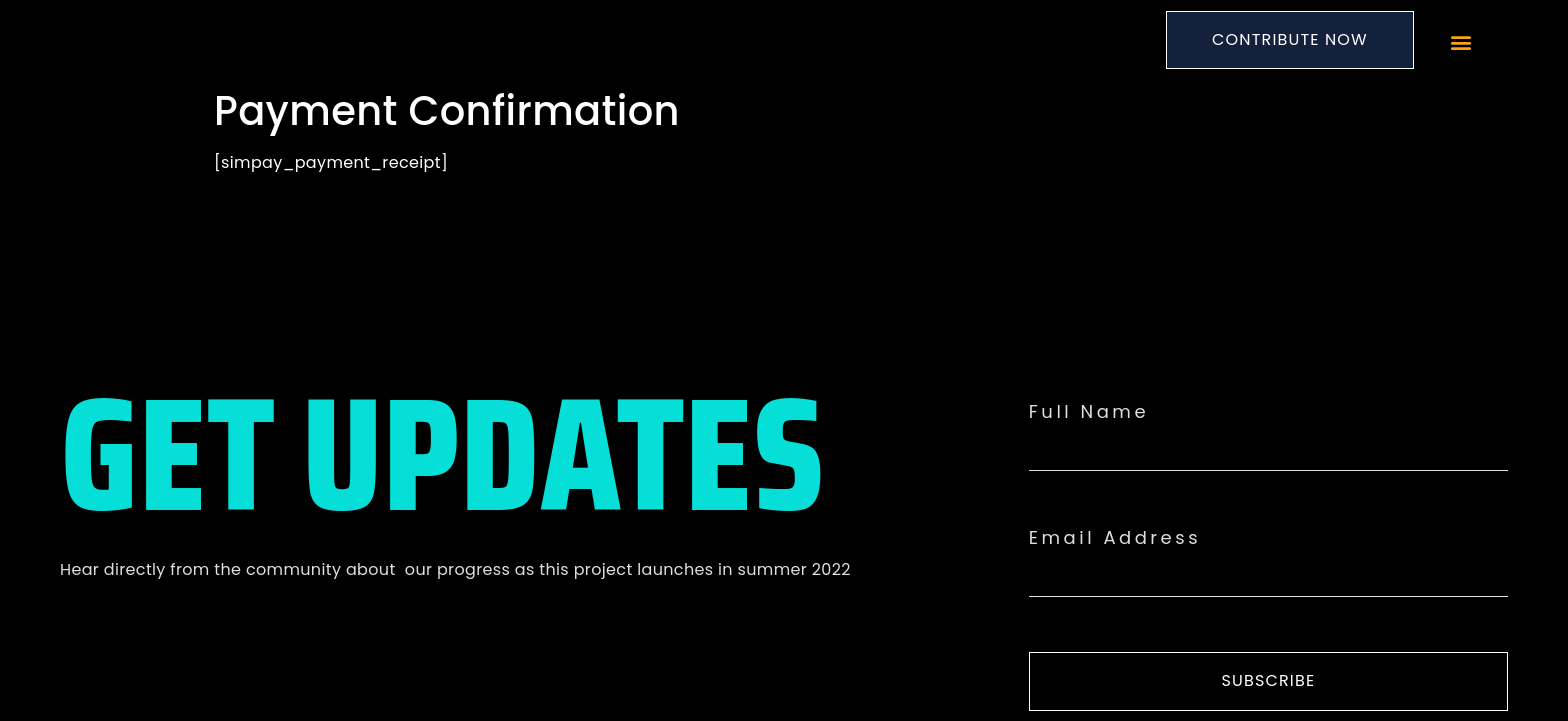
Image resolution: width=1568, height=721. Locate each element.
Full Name (1089, 412)
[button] (1460, 42)
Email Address (1115, 538)
